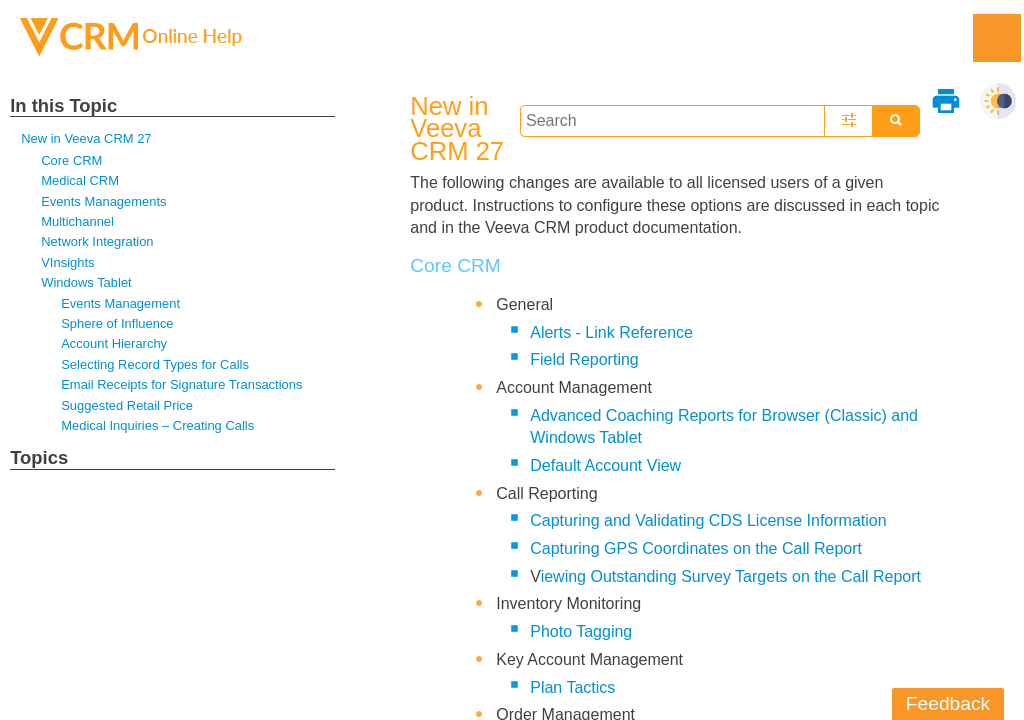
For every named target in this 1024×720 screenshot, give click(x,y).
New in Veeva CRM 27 (86, 138)
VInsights (67, 262)
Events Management (120, 303)
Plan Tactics (572, 687)
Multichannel (77, 221)
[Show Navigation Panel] (997, 38)
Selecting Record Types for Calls (155, 364)
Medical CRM (80, 180)
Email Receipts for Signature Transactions (181, 384)
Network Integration (97, 241)
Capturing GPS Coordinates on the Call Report (696, 548)
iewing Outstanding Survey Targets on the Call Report (731, 576)
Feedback (948, 703)
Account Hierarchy (114, 343)
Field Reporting (584, 359)
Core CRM (71, 160)
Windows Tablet (86, 282)
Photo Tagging (581, 631)
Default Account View (605, 465)
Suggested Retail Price (127, 405)
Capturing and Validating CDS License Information (708, 520)
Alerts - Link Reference (611, 332)
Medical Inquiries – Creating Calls (157, 425)
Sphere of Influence (117, 323)
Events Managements (103, 201)
